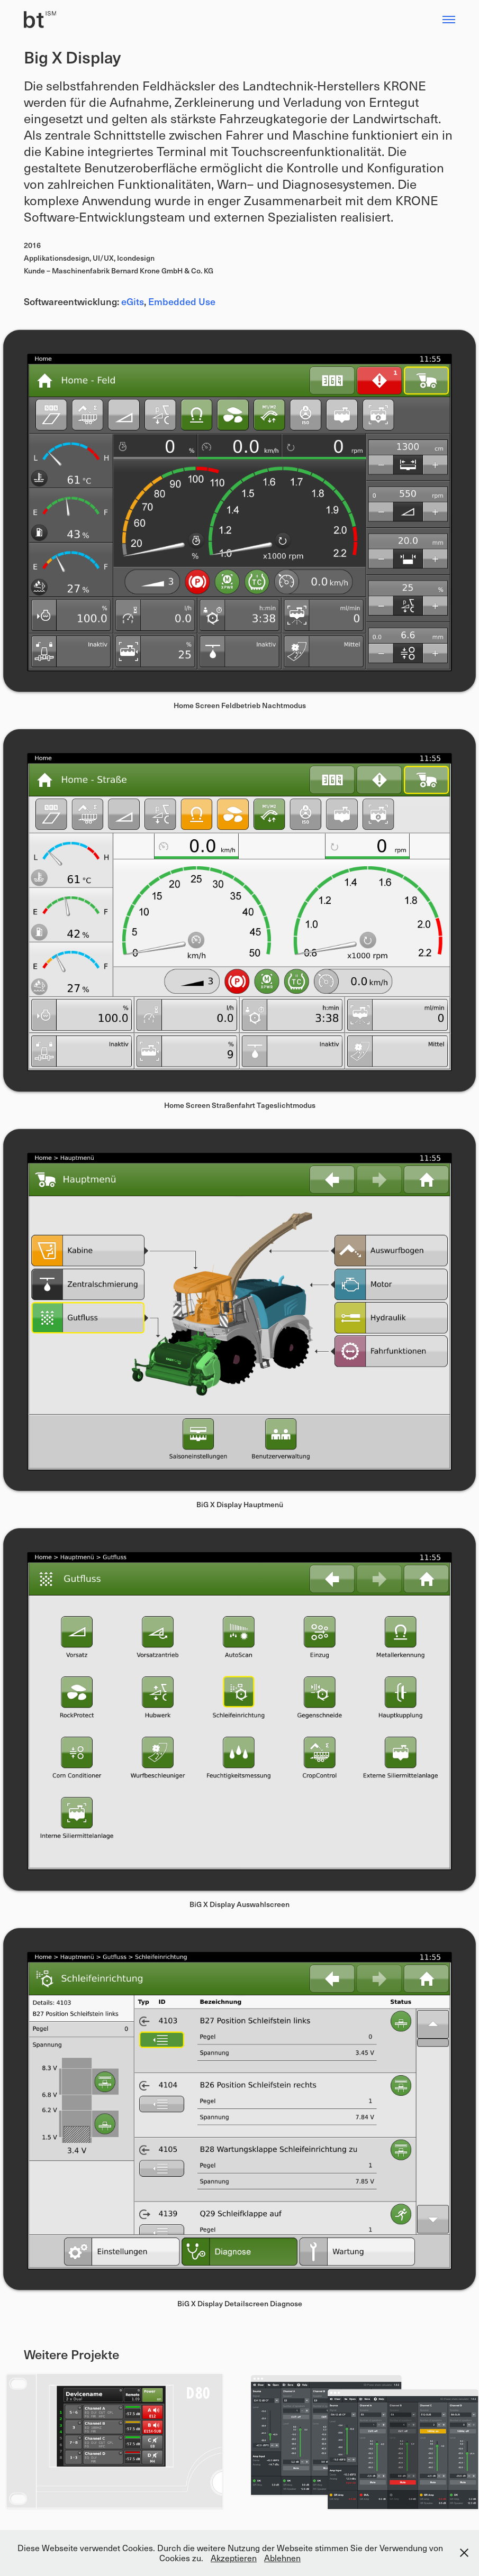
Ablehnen (282, 2557)
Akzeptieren (234, 2557)
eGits (132, 301)
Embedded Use (181, 301)
